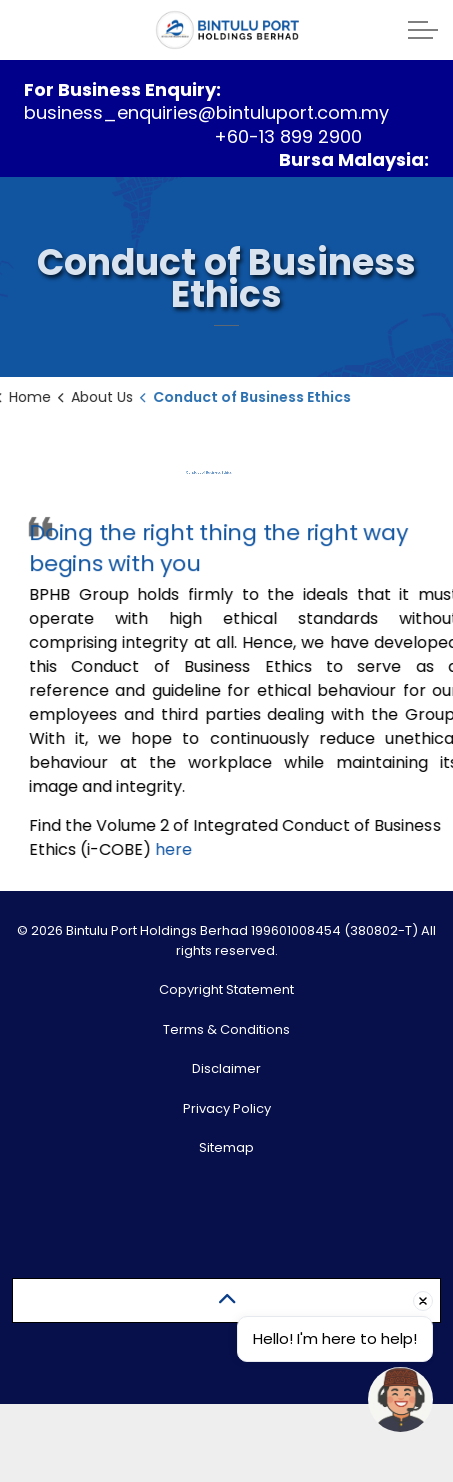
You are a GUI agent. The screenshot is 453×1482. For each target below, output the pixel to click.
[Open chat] (400, 1399)
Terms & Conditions (226, 1029)
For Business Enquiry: (122, 89)
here (182, 848)
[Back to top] (226, 1300)
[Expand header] (423, 30)
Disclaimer (226, 1068)
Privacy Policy (227, 1108)
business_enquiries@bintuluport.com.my (206, 112)
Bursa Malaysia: (354, 159)
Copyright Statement (226, 989)
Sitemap (226, 1147)
